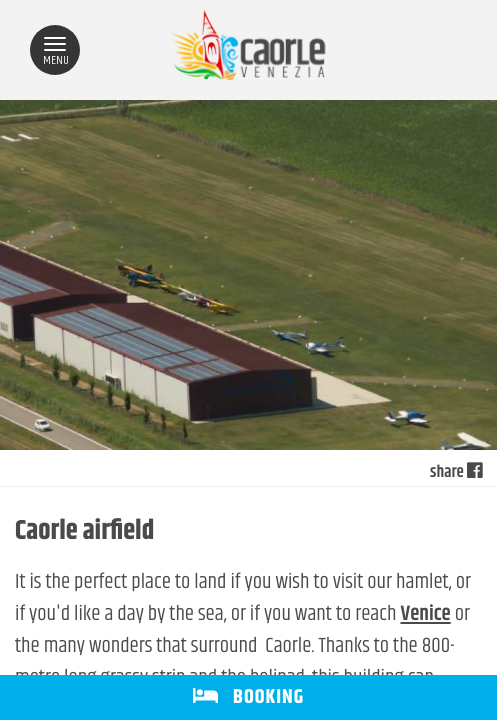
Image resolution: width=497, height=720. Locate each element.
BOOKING (248, 697)
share (456, 473)
